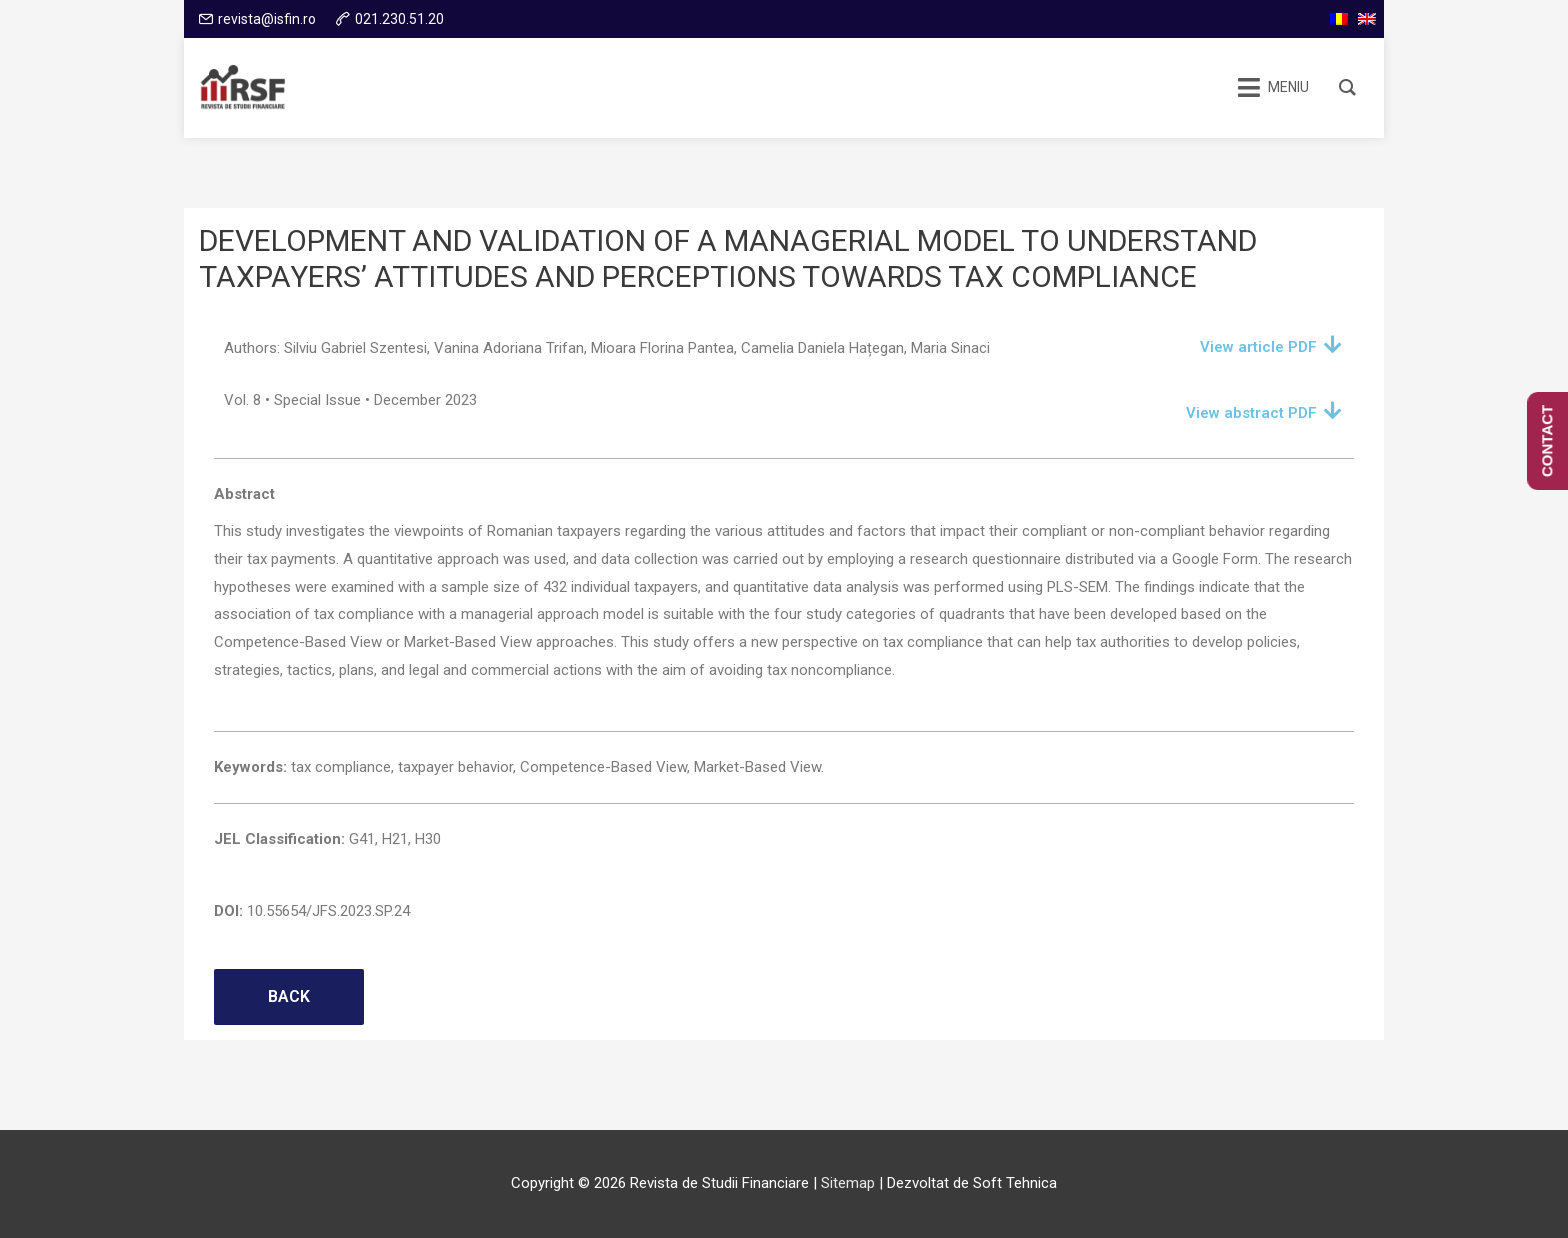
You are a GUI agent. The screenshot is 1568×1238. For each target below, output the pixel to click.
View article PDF (1258, 347)
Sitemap (848, 1183)
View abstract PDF (1251, 413)
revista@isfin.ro (267, 19)
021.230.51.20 (399, 19)
